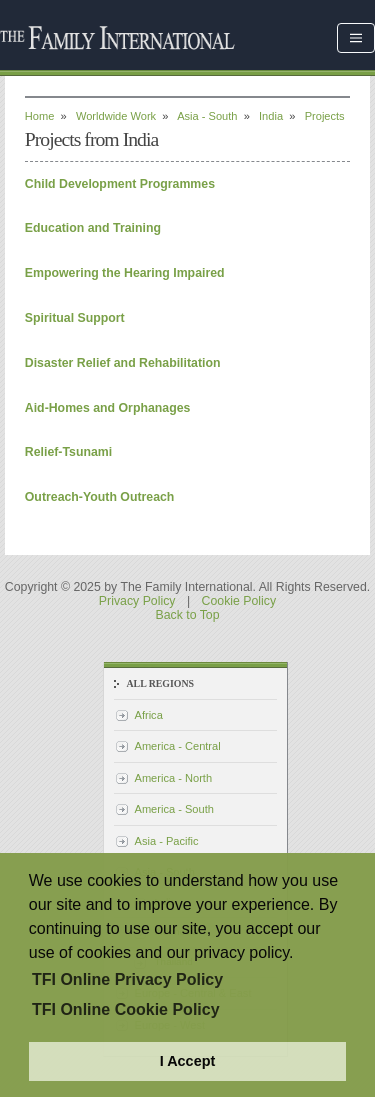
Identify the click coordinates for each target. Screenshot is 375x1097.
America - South (174, 809)
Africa (149, 715)
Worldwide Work (116, 116)
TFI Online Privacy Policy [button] (127, 979)
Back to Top (187, 615)
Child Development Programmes (120, 184)
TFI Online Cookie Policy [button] (126, 1009)
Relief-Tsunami (68, 452)
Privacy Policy (137, 601)
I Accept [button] (187, 1061)
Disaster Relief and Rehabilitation (123, 363)
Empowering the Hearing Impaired (125, 273)
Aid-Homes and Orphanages (108, 408)
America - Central (178, 746)
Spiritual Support (75, 318)
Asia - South (207, 116)
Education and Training (93, 228)
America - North (174, 778)
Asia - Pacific (167, 841)
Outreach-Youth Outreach (100, 497)
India (271, 116)
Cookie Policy (239, 601)
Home (40, 116)
